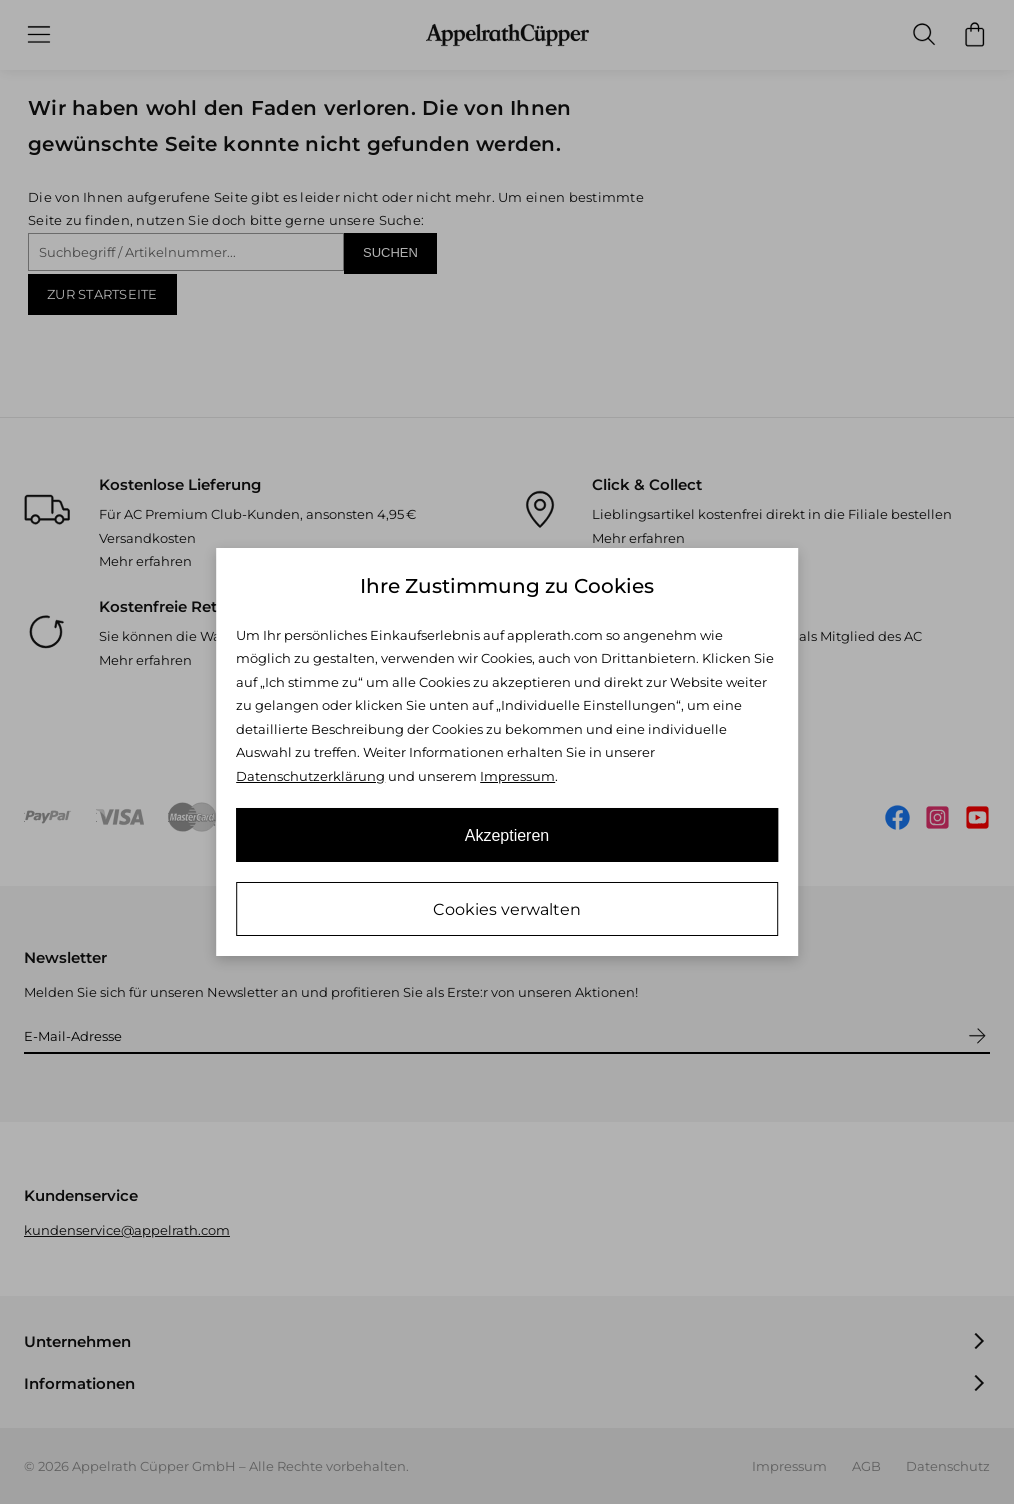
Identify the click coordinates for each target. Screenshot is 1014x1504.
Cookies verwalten (507, 909)
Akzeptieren (507, 835)
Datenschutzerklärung (310, 776)
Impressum (517, 776)
